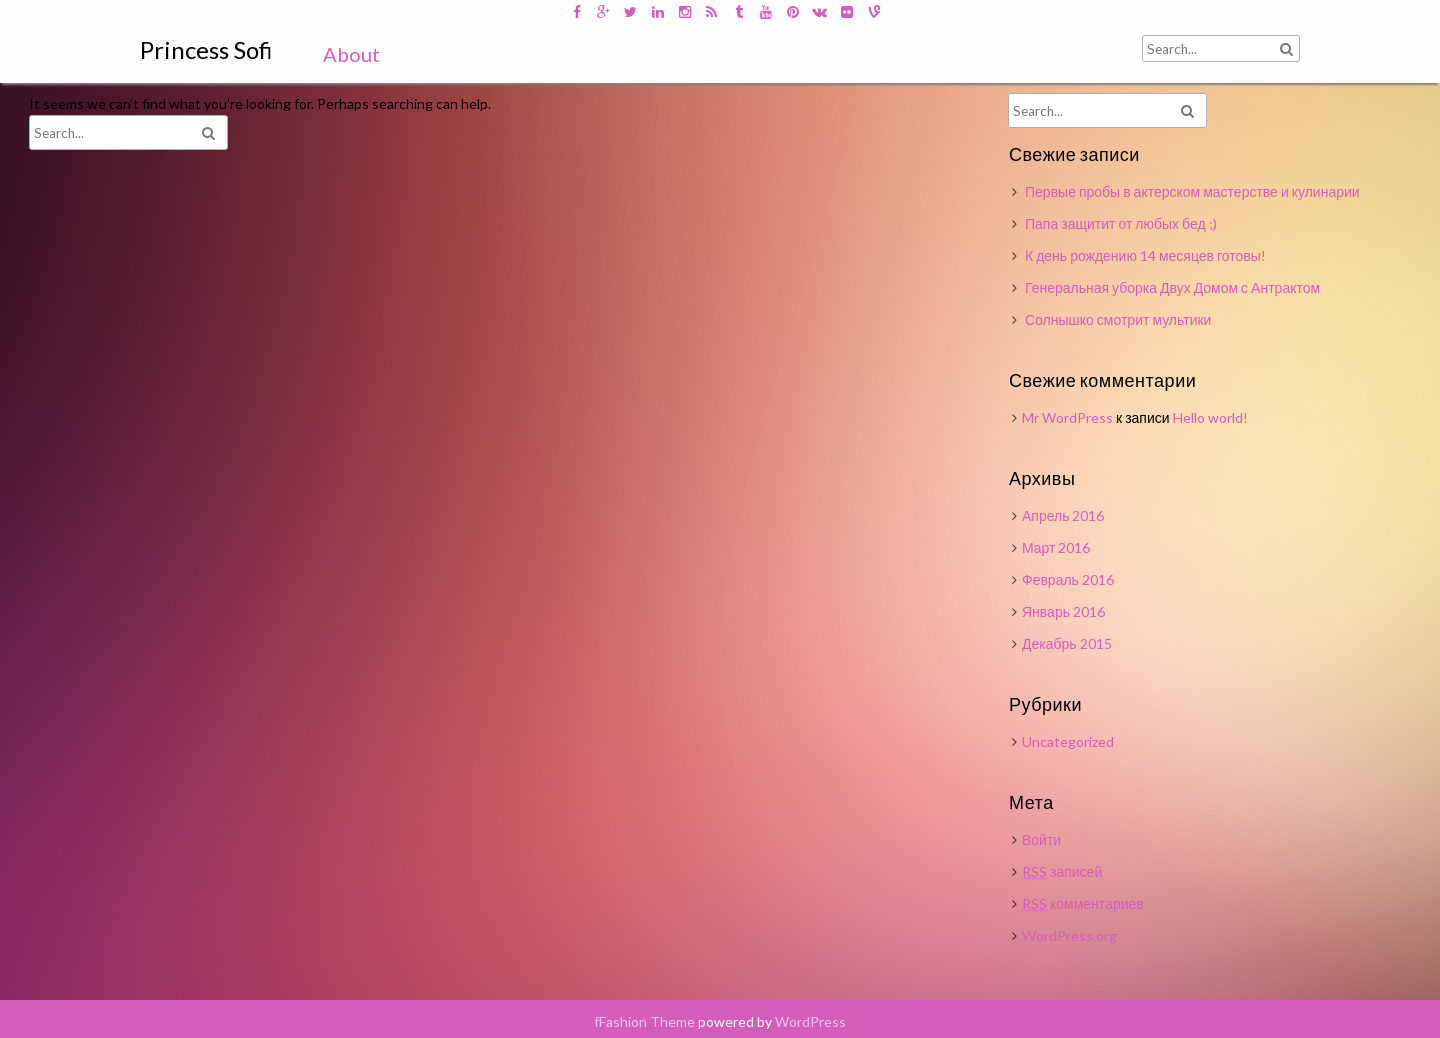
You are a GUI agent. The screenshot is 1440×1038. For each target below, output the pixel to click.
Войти (1041, 839)
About (351, 54)
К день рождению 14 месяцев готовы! (1145, 255)
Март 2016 (1056, 547)
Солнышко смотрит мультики (1118, 319)
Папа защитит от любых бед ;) (1121, 223)
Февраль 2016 (1068, 579)
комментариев (1083, 903)
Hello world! (1210, 417)
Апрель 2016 (1063, 515)
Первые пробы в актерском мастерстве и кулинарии (1192, 191)
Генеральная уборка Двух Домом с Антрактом (1172, 287)
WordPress (810, 1021)
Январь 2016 (1063, 611)
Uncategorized (1068, 741)
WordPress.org (1069, 935)
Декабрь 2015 (1067, 643)
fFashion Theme (644, 1021)
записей (1062, 871)
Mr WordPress (1067, 417)
